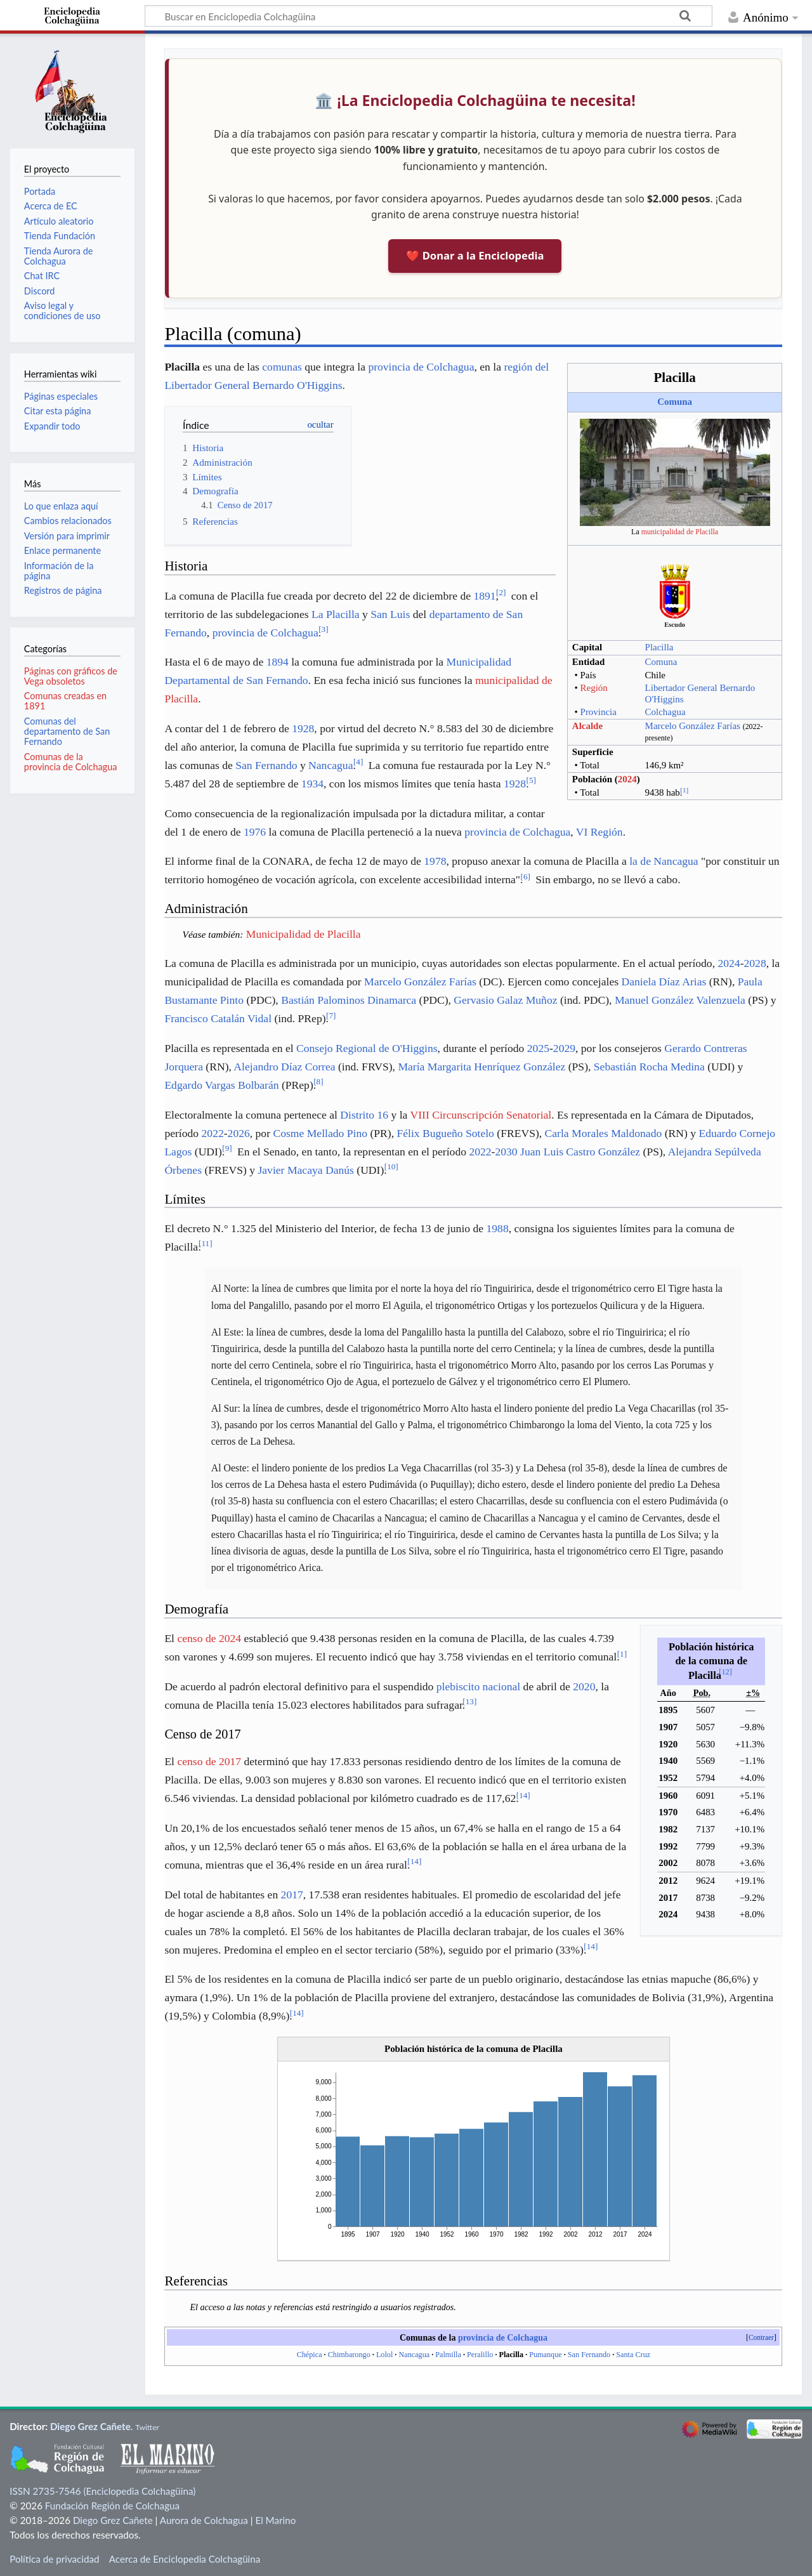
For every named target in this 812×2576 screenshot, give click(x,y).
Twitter (147, 2427)
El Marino (275, 2520)
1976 (255, 831)
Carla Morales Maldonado (603, 1133)
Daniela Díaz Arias (663, 981)
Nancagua (330, 765)
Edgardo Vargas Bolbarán (221, 1085)
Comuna (674, 402)
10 (391, 1166)
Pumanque (545, 2354)
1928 (303, 728)
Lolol (384, 2354)
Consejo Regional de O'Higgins (367, 1048)
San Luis (390, 614)
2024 (627, 779)
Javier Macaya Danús (305, 1170)
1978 (435, 861)
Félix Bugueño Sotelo (445, 1133)
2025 (538, 1048)
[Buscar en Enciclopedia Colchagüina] (428, 16)
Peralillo (480, 2354)
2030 (506, 1151)
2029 (564, 1048)
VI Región (599, 831)
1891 (484, 595)
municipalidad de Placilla (680, 531)
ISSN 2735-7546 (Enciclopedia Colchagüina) (102, 2491)
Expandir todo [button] (52, 426)
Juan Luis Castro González (580, 1151)
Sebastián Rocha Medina (649, 1066)
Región (594, 688)
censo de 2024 (209, 1638)
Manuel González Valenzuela (680, 1000)
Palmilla (448, 2354)
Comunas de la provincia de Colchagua (70, 761)
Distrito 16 (364, 1114)
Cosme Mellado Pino (320, 1133)
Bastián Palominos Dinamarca (348, 1000)
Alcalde (587, 726)
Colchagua (665, 712)
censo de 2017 (209, 1761)
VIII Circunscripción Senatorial (480, 1114)
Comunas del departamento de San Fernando (67, 731)
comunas (282, 366)
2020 (584, 1686)
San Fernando (266, 765)
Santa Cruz (633, 2354)
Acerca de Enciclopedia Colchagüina (185, 2559)
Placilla (659, 647)
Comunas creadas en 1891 (65, 700)
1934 (312, 783)
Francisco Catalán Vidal (218, 1018)
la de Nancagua (663, 861)
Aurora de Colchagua (204, 2520)
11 (206, 1243)
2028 (755, 963)
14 (523, 1795)
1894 (277, 661)
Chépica (309, 2354)
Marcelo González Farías (692, 726)
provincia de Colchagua (421, 366)
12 (725, 1671)
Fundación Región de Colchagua (112, 2505)
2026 (239, 1133)
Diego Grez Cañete (90, 2426)
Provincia (598, 712)
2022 (213, 1133)
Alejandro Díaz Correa (284, 1066)
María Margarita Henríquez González (481, 1066)
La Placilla (335, 614)
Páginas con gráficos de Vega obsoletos (70, 676)
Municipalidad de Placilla (303, 934)
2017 (292, 1894)
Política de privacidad (54, 2559)
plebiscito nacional (478, 1686)
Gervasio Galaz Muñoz (505, 1000)
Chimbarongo (349, 2354)
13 (469, 1701)
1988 (497, 1228)
